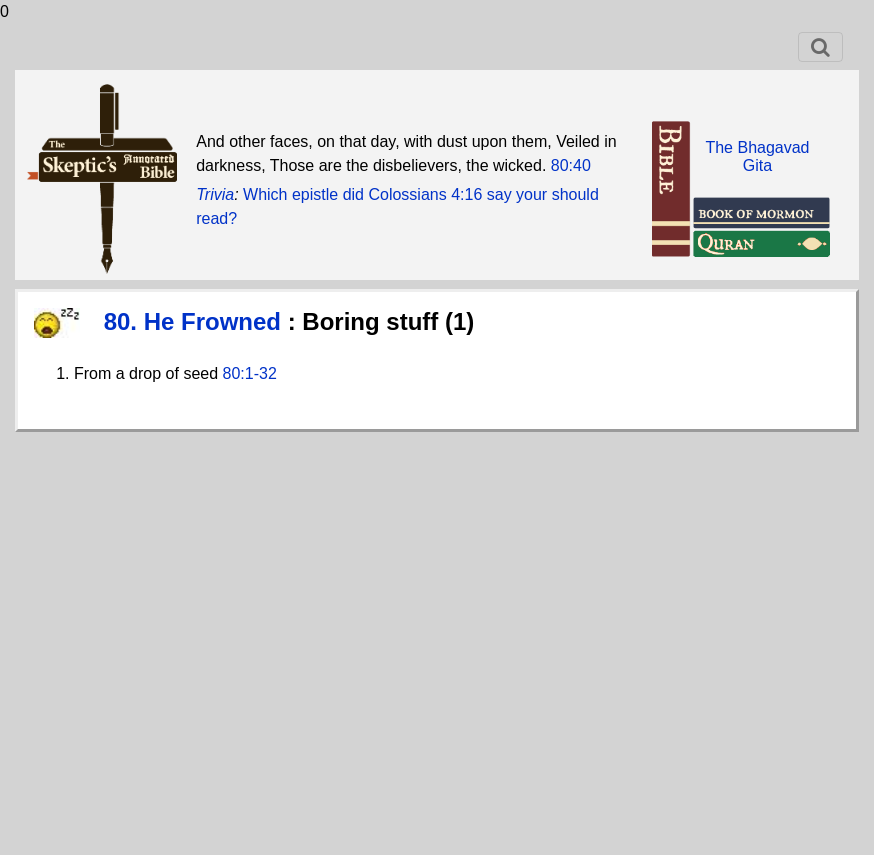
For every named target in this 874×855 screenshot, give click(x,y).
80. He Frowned (196, 321)
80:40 (571, 165)
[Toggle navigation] (820, 47)
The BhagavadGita (757, 156)
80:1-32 (250, 373)
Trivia (215, 194)
